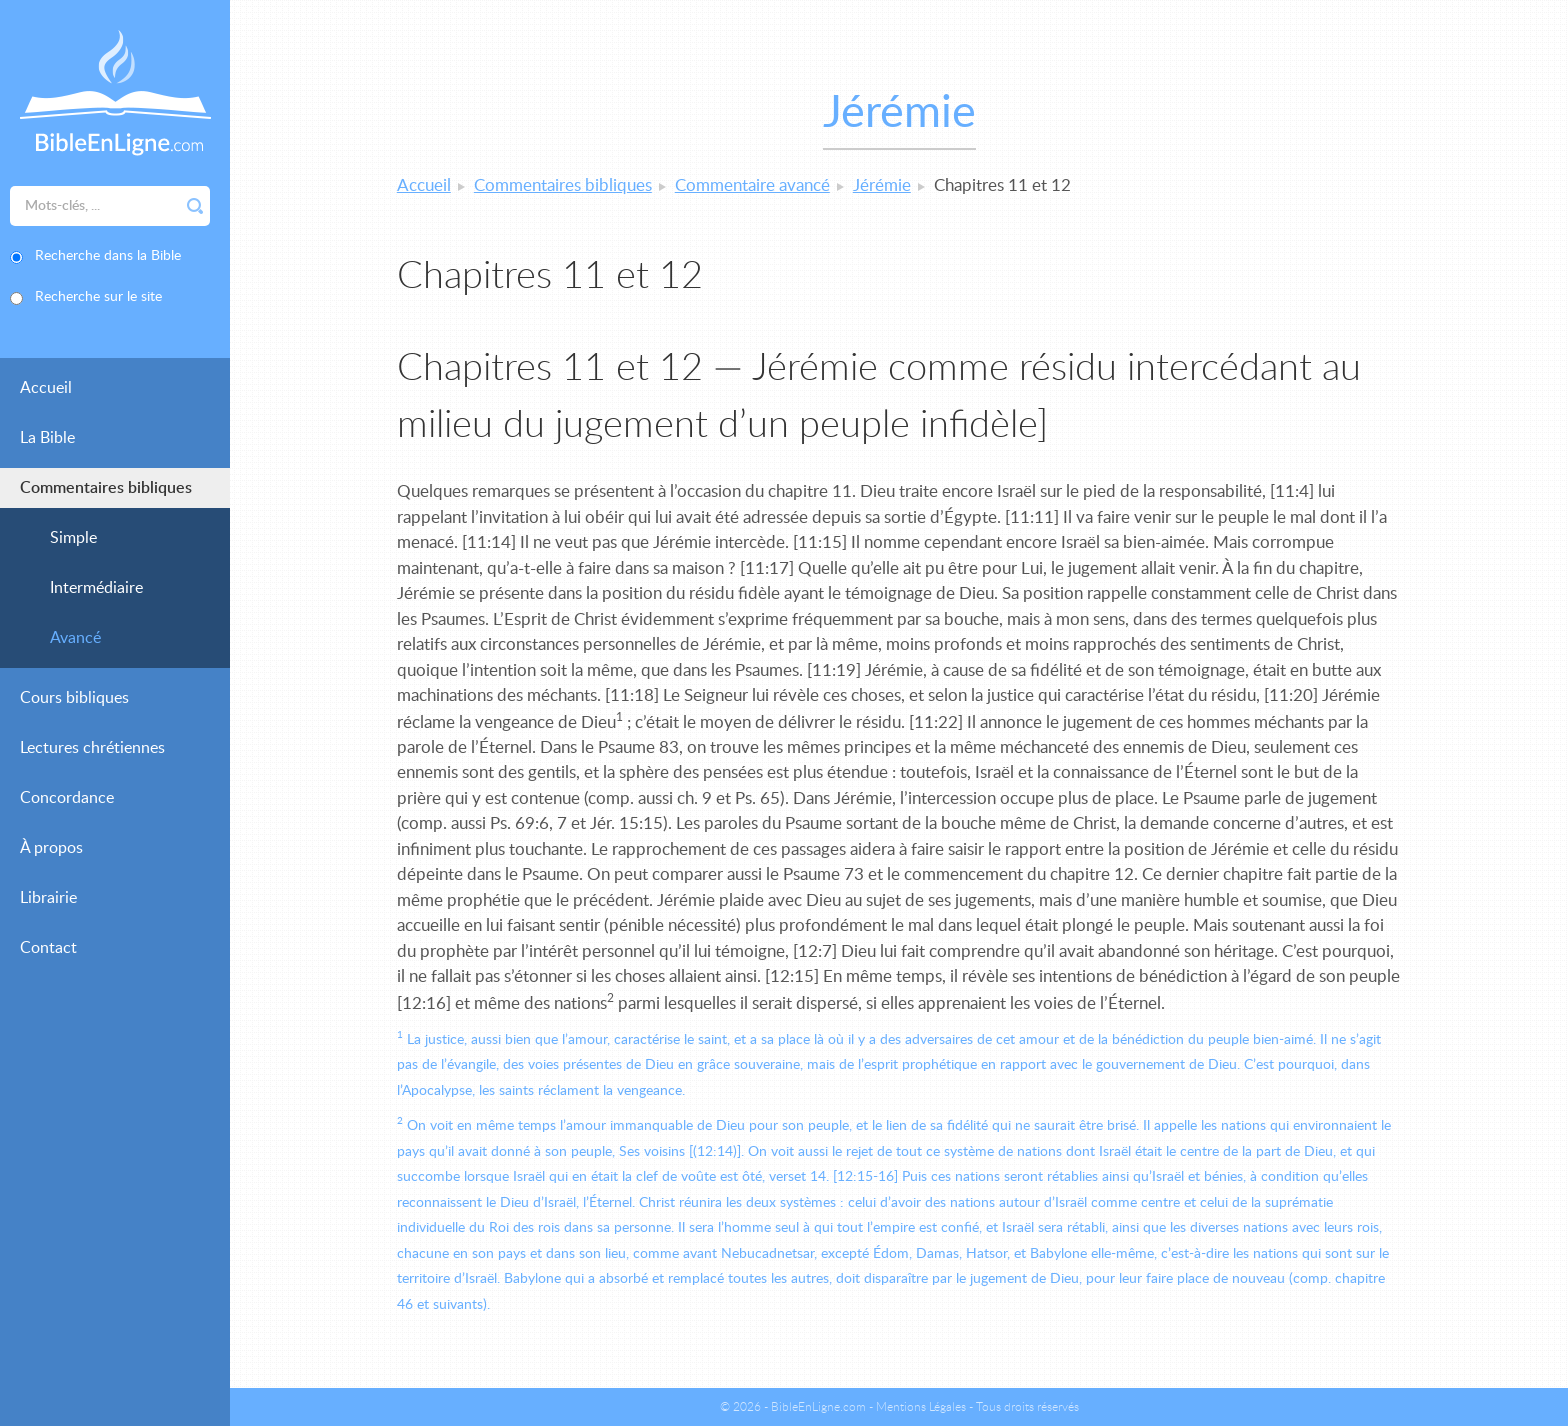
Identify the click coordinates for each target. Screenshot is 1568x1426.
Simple (73, 538)
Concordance (67, 798)
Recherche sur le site (98, 297)
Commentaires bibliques (106, 488)
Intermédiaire (96, 588)
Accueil (46, 388)
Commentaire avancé (752, 185)
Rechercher (195, 206)
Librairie (48, 898)
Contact (48, 948)
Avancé (75, 638)
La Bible (47, 438)
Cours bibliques (74, 698)
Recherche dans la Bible (108, 256)
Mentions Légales (921, 1407)
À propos (51, 848)
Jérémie (882, 185)
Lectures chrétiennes (92, 748)
